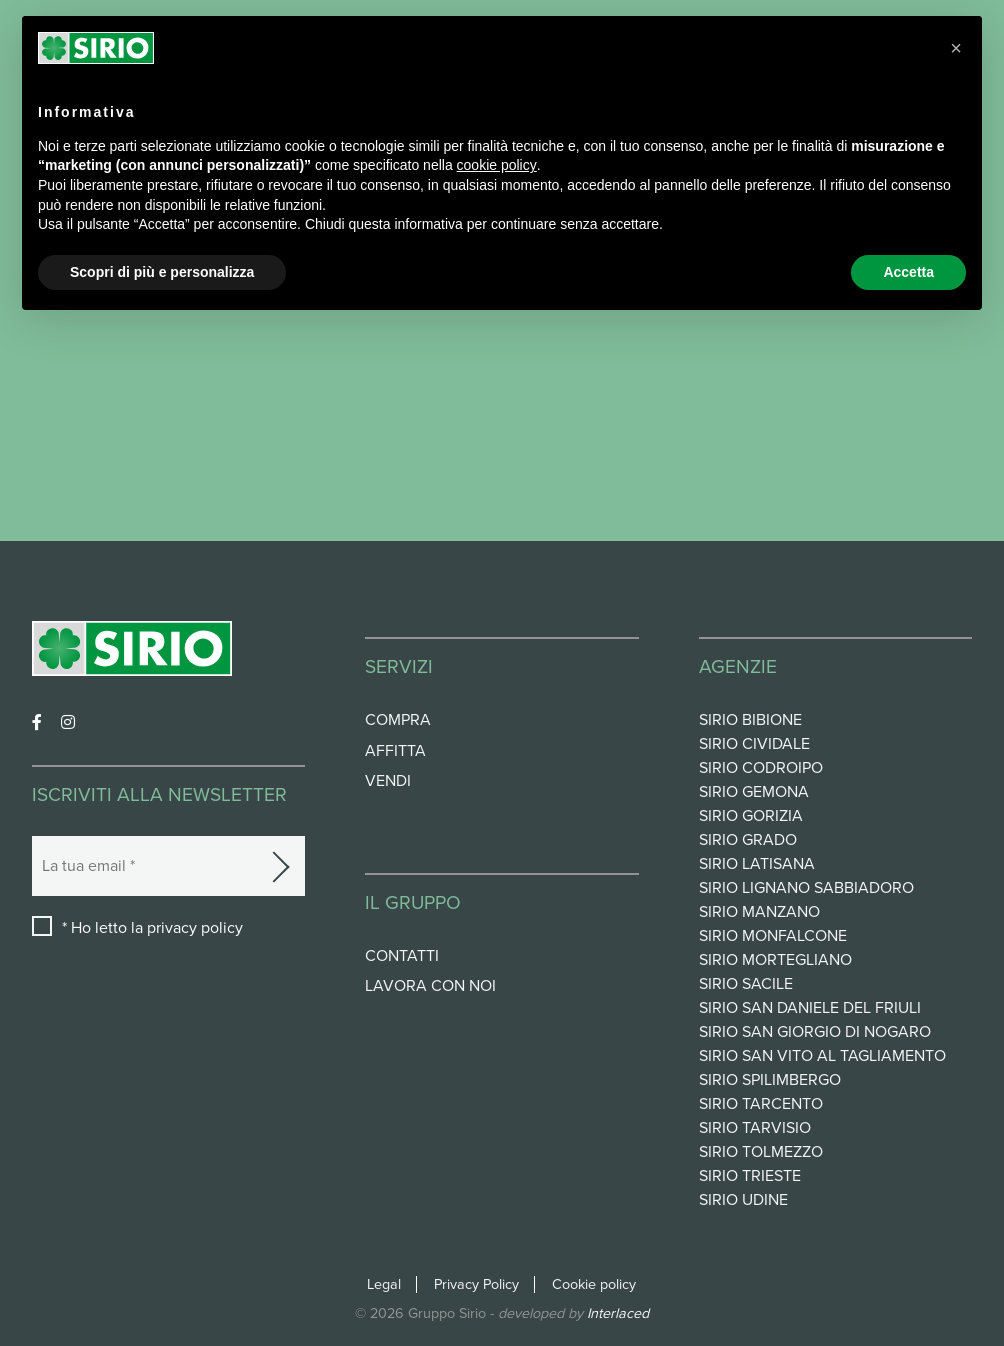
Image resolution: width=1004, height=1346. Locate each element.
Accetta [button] (908, 272)
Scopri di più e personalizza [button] (162, 272)
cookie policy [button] (497, 165)
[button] (956, 48)
